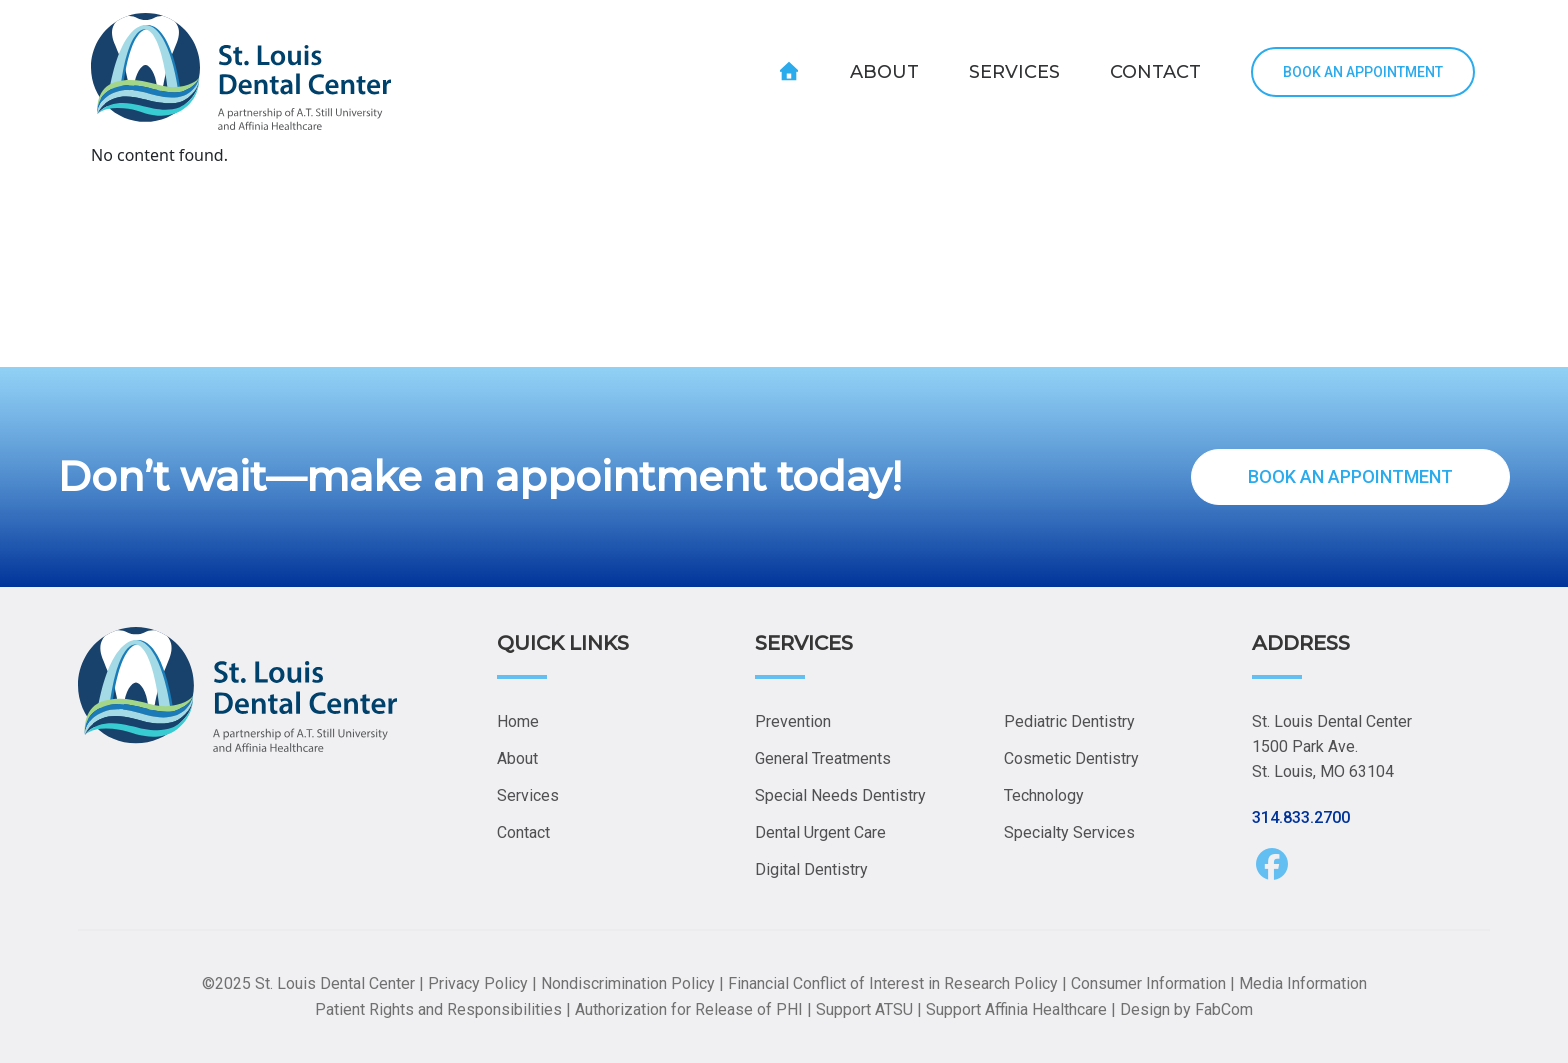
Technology (1044, 795)
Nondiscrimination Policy (628, 983)
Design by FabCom (1186, 1009)
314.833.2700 (1301, 817)
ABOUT (884, 72)
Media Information (1303, 983)
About (517, 758)
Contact (523, 832)
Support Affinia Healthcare (1016, 1009)
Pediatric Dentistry (1069, 721)
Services (528, 795)
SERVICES (1014, 72)
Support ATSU (864, 1009)
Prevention (793, 721)
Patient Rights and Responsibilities (438, 1009)
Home (518, 721)
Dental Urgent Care (820, 832)
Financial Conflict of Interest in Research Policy (893, 983)
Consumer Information (1148, 983)
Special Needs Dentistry (840, 795)
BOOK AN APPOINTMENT (1363, 72)
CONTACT (1155, 72)
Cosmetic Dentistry (1071, 758)
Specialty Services (1069, 832)
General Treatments (823, 758)
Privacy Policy (478, 983)
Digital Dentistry (811, 869)
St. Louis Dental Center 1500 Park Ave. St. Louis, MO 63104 (1332, 746)
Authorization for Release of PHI (689, 1009)
